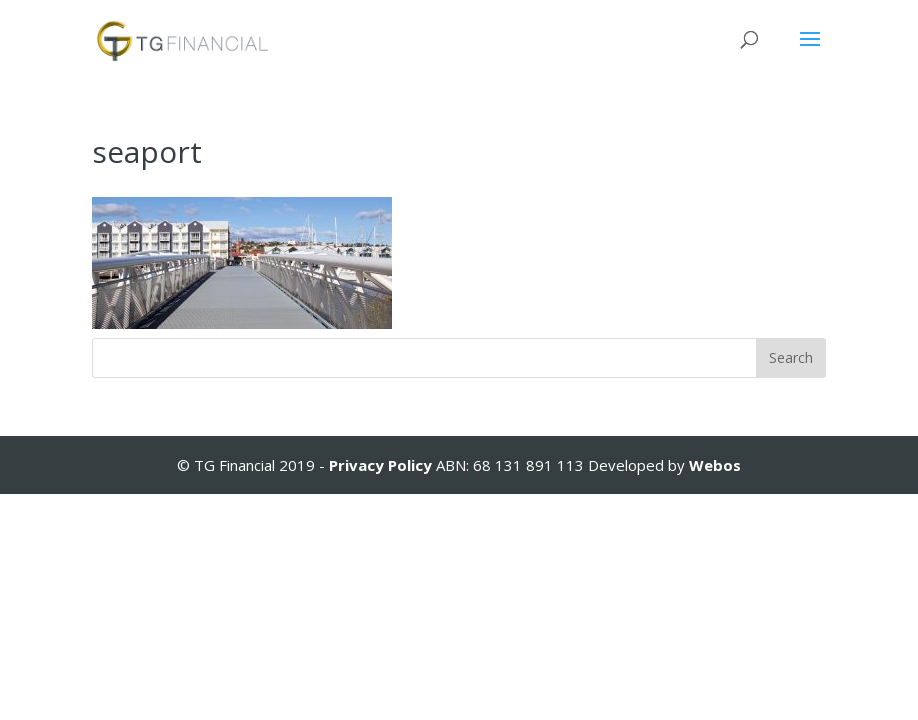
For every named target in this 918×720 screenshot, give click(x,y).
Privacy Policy (382, 465)
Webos (715, 465)
